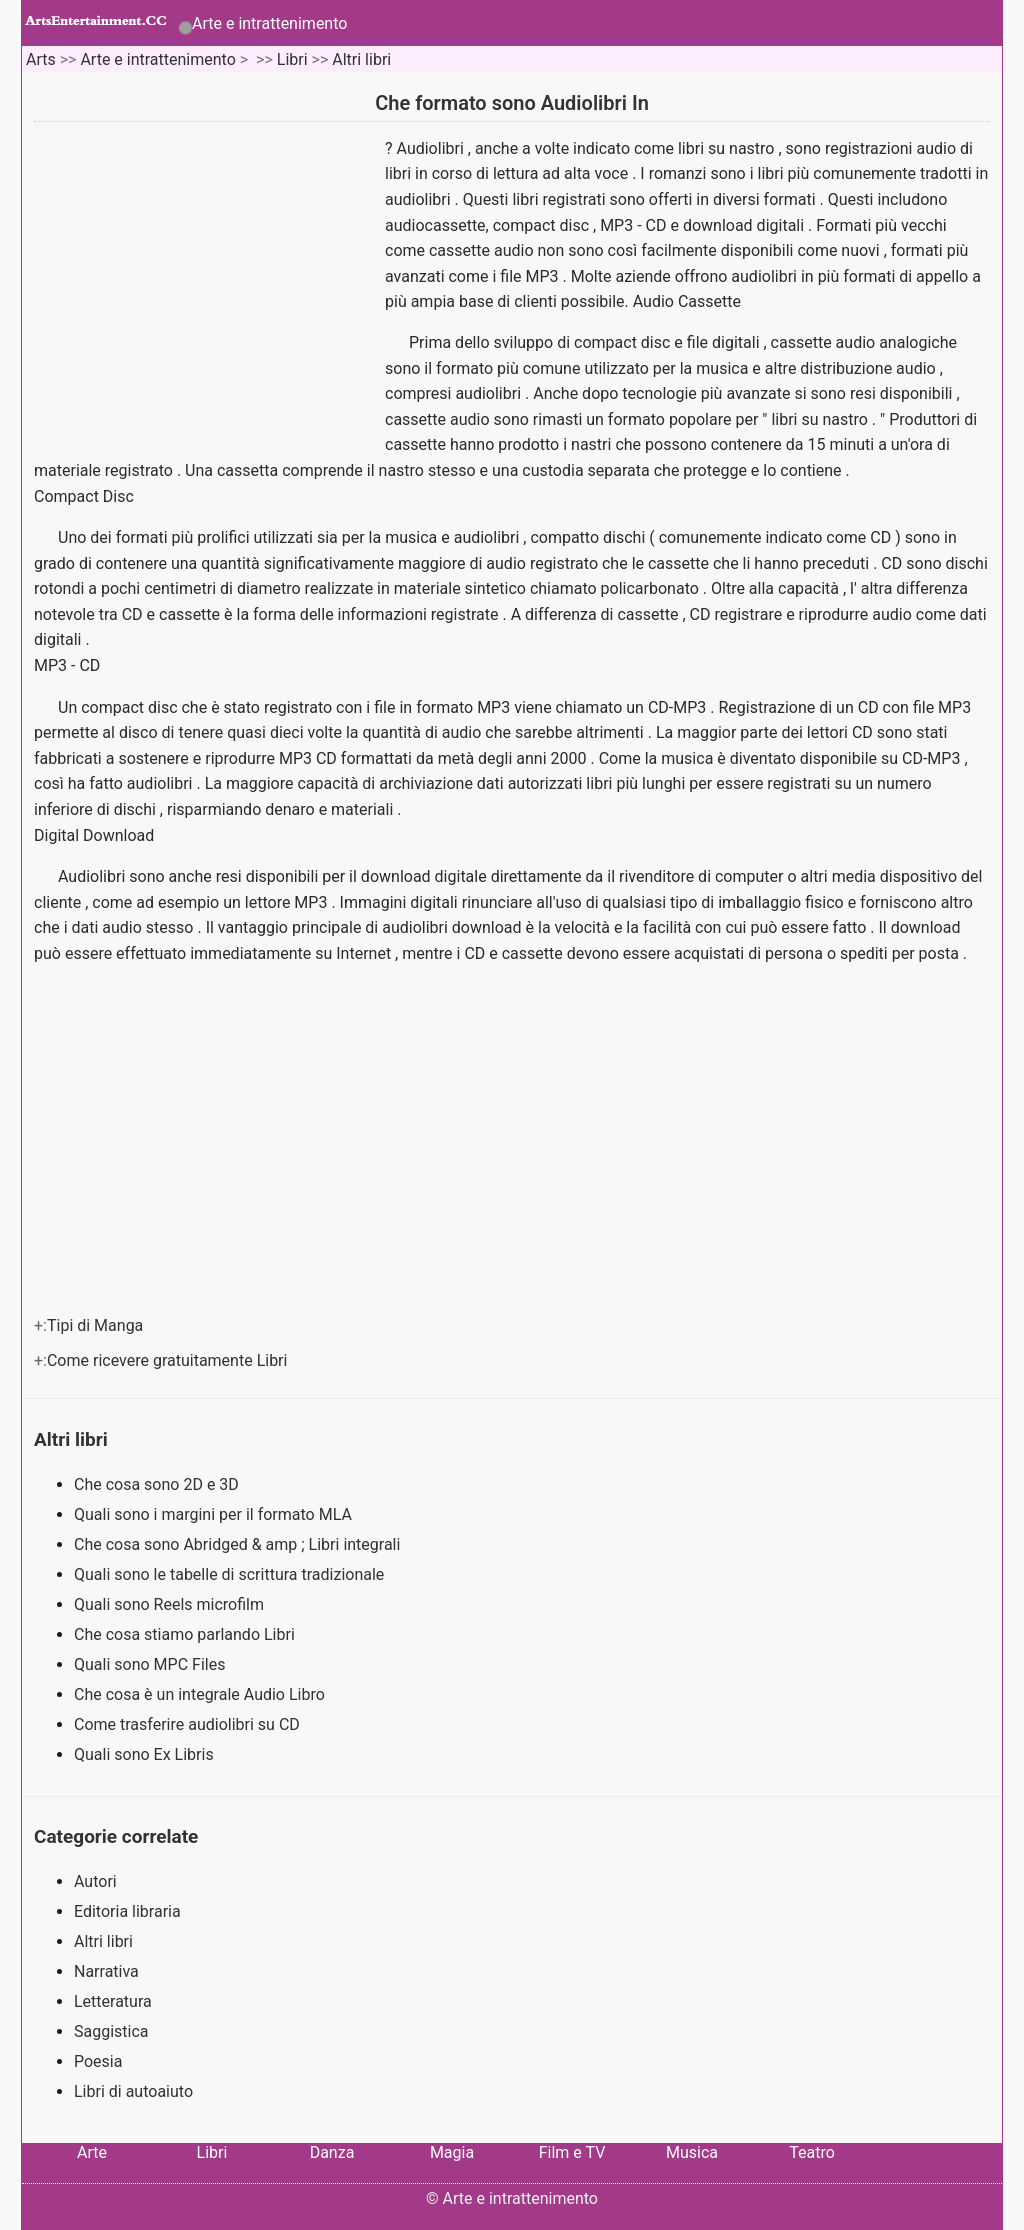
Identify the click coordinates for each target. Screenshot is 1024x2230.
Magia (452, 2152)
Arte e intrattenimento (269, 23)
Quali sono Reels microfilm (171, 1604)
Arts (41, 59)
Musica (692, 2152)
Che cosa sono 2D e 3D (158, 1484)
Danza (332, 2152)
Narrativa (106, 1971)
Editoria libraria (127, 1911)
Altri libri (361, 59)
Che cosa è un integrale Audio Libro (201, 1694)
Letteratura (113, 2001)
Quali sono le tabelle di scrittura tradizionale (231, 1574)
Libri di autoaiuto (133, 2091)
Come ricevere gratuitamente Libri (169, 1360)
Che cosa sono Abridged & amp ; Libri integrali (239, 1544)
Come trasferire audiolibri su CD (189, 1724)
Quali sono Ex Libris (146, 1754)
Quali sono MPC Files (151, 1664)
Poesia (98, 2061)
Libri (292, 59)
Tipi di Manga (97, 1325)
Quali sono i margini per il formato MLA (215, 1514)
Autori (95, 1881)
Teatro (812, 2152)
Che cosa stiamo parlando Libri (186, 1634)
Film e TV (572, 2152)
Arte (92, 2152)
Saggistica (111, 2031)
